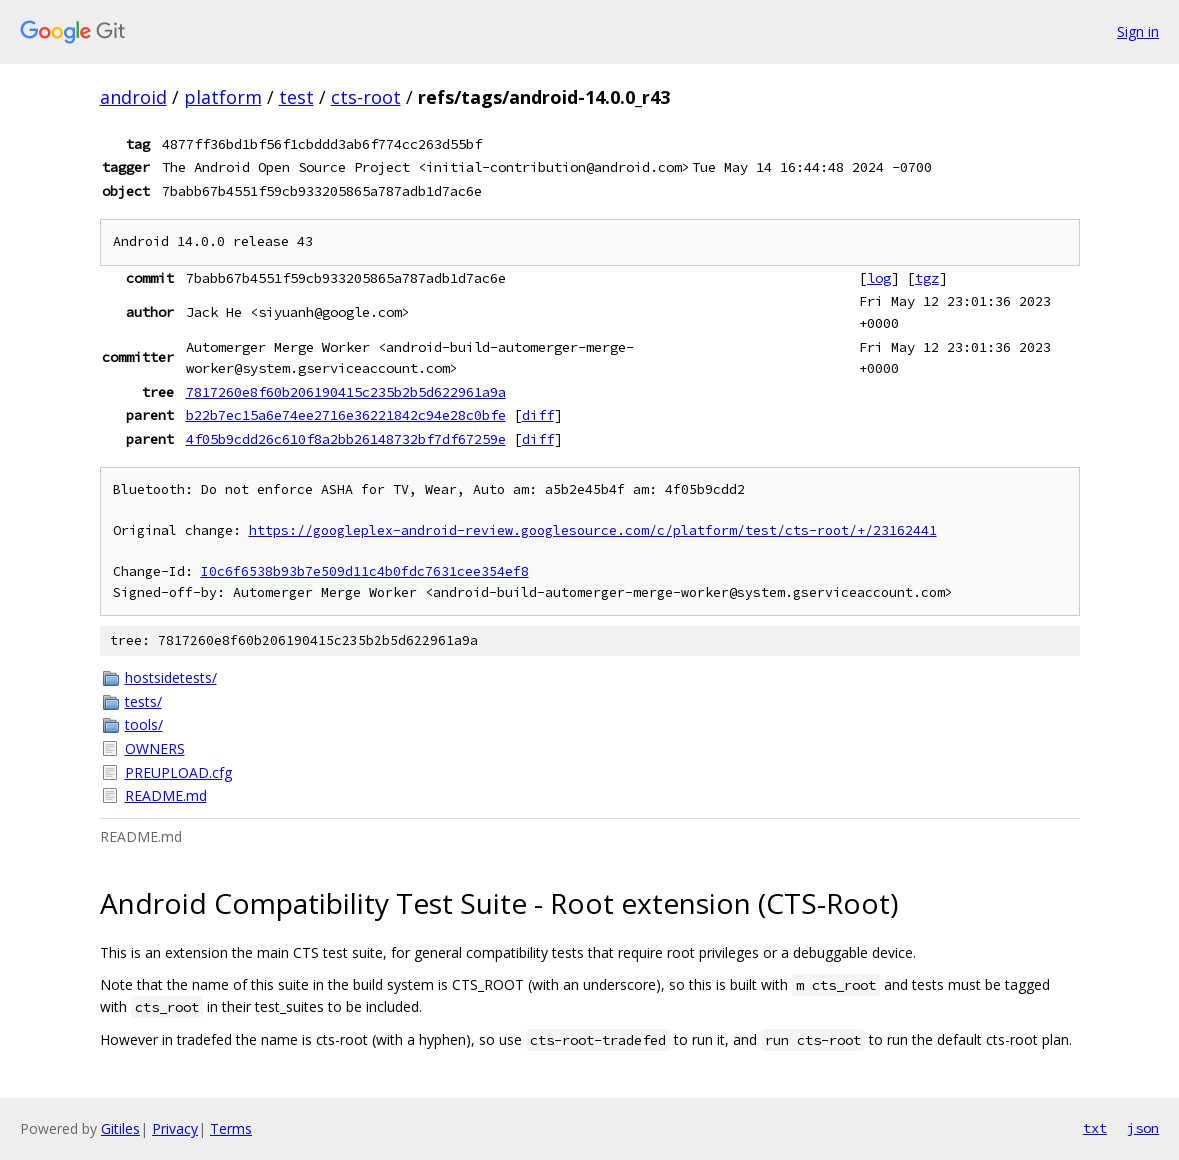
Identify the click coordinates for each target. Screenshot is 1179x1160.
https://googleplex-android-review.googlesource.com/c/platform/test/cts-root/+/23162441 (593, 530)
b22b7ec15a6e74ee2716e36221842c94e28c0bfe (346, 415)
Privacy (175, 1128)
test (296, 97)
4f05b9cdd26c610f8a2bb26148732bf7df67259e (346, 439)
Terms (231, 1128)
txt (1095, 1128)
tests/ (143, 701)
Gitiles (120, 1128)
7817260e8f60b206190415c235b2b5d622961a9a (346, 392)
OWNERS (155, 748)
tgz (927, 278)
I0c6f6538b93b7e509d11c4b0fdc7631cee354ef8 (365, 571)
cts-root (366, 97)
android (133, 97)
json (1143, 1128)
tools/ (144, 724)
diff (538, 415)
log (879, 278)
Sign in (1138, 31)
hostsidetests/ (171, 677)
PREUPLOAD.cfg (178, 772)
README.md (166, 795)
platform (223, 97)
